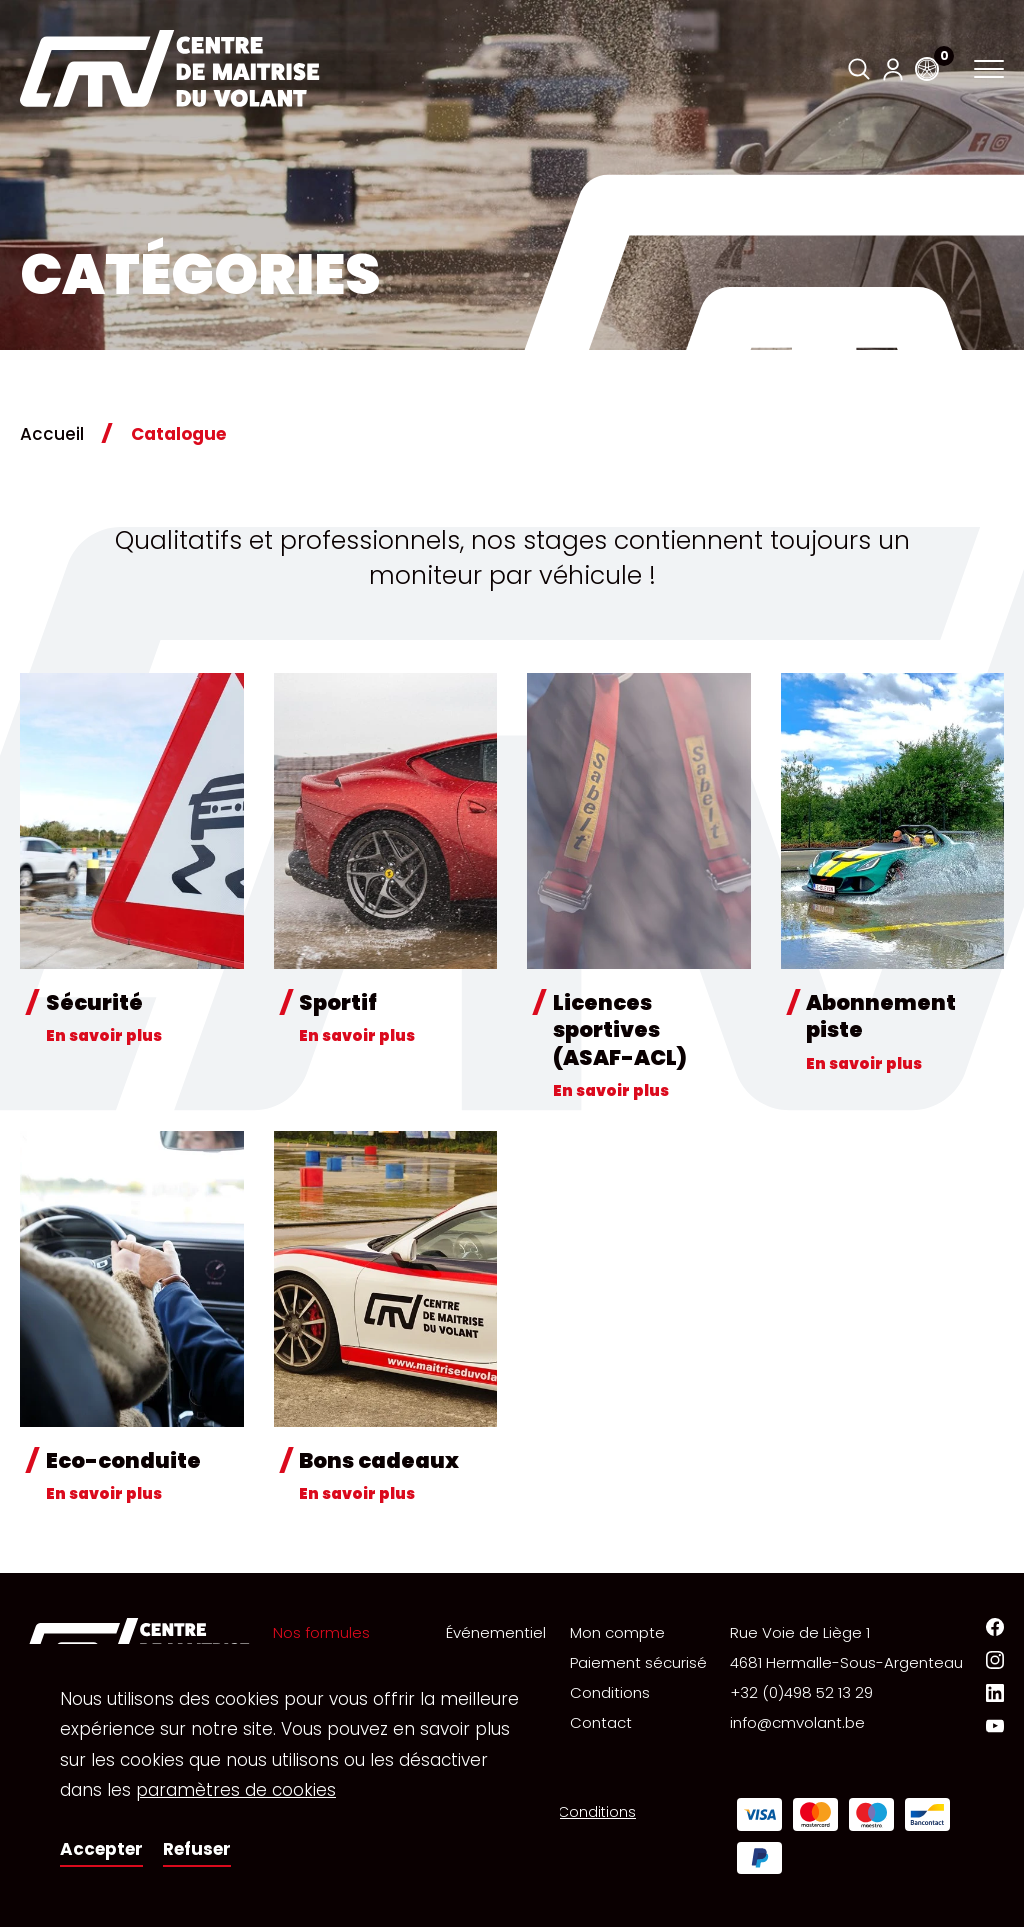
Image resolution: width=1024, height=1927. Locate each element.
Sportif (338, 1002)
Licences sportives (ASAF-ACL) (620, 1030)
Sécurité (94, 1002)
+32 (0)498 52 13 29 (801, 1692)
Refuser (197, 1849)
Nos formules (321, 1632)
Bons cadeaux (379, 1460)
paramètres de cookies (236, 1790)
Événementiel (496, 1632)
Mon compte (617, 1632)
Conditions (610, 1692)
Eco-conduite (123, 1460)
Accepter (101, 1849)
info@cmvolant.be (797, 1722)
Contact (601, 1722)
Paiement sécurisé (638, 1662)
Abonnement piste (881, 1016)
